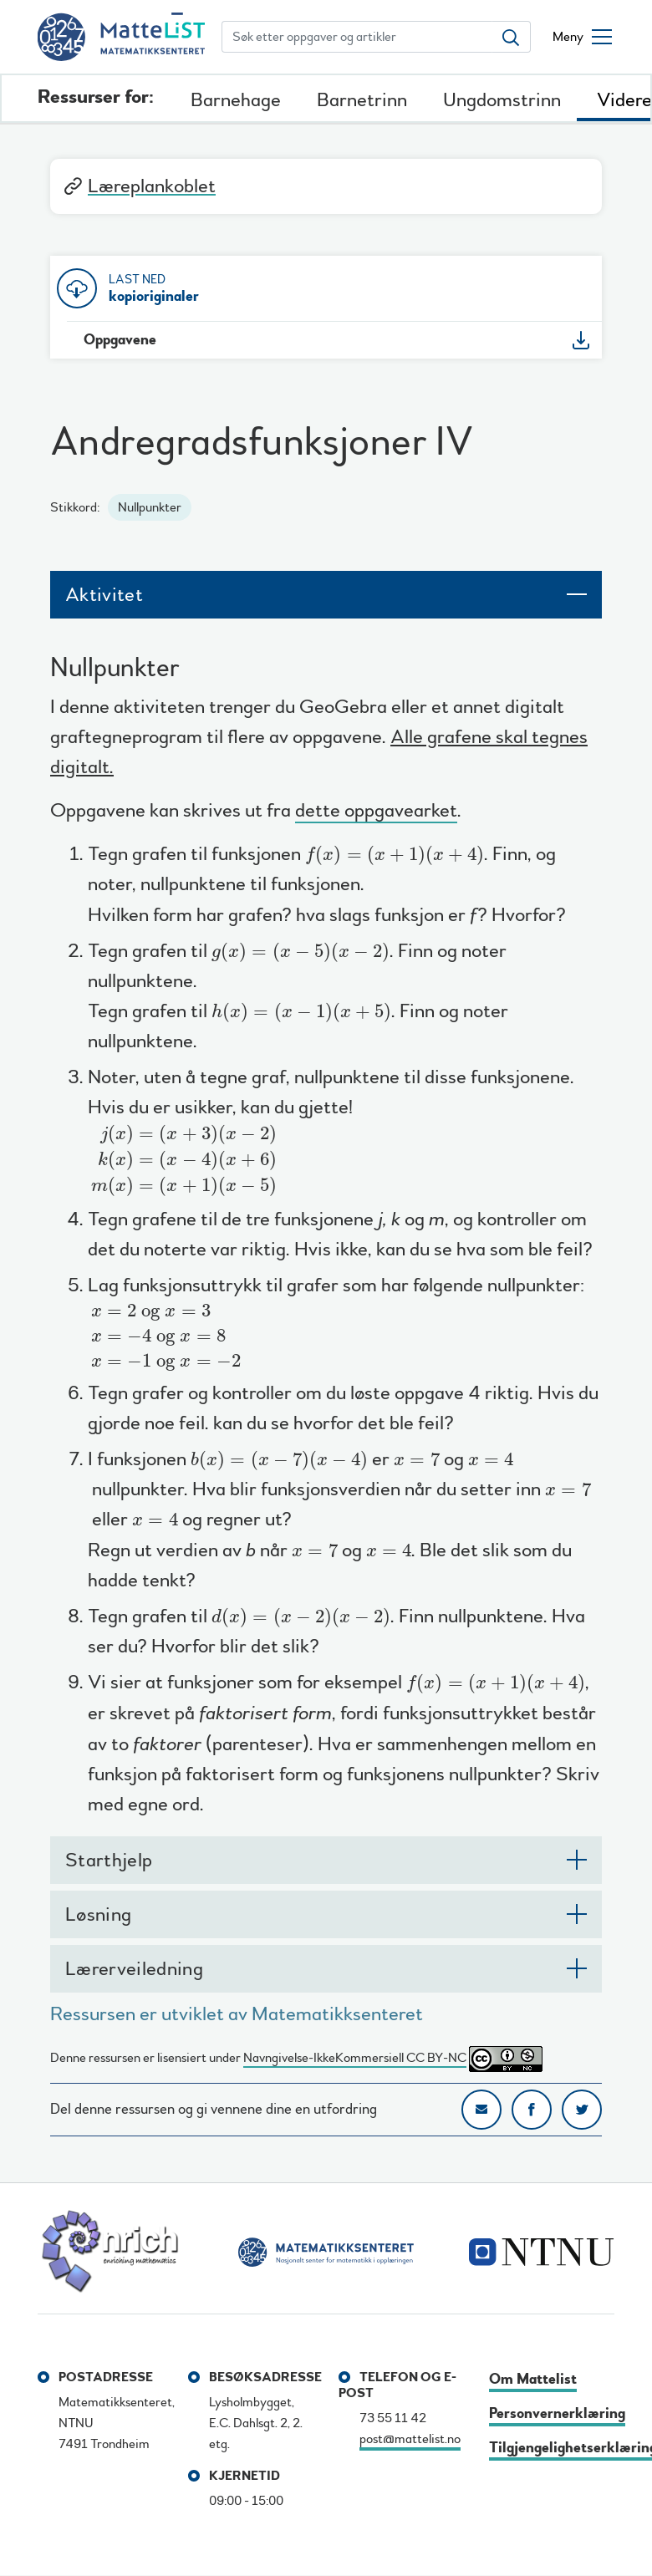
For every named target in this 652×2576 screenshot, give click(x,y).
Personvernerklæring (557, 2413)
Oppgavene (120, 339)
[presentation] (394, 855)
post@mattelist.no (410, 2439)
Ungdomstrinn (502, 100)
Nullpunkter (149, 507)
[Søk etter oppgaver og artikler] (357, 37)
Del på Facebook (532, 2110)
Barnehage (236, 100)
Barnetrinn (362, 100)
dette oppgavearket (376, 812)
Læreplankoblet (139, 186)
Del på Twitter (582, 2110)
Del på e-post (481, 2110)
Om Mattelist (533, 2379)
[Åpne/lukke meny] (582, 37)
